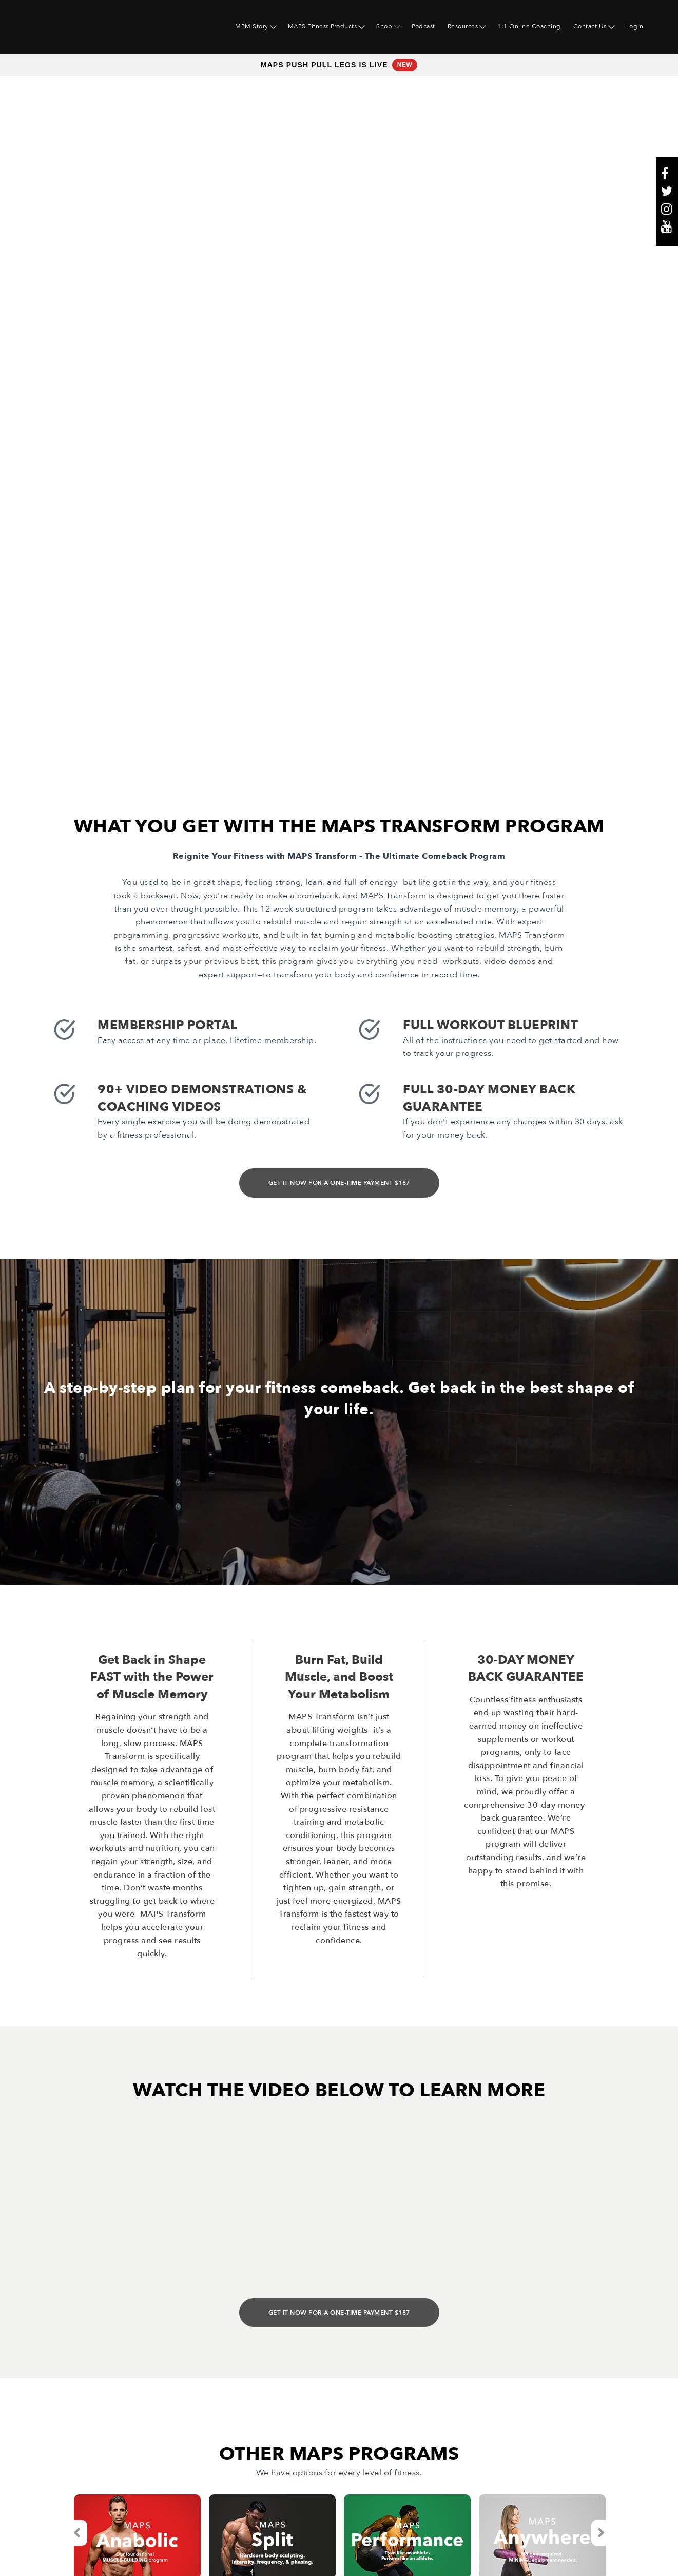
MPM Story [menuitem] (251, 26)
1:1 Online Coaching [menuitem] (529, 26)
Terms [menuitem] (202, 2442)
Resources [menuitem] (463, 26)
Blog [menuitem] (199, 2411)
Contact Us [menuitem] (590, 26)
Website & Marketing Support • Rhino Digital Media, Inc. (153, 2552)
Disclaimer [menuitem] (211, 2473)
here (423, 2527)
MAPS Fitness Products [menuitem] (322, 26)
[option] (137, 2265)
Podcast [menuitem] (423, 26)
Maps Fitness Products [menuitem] (86, 2411)
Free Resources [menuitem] (72, 2426)
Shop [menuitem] (384, 26)
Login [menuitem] (635, 26)
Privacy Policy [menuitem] (217, 2458)
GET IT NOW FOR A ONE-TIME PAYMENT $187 (339, 911)
